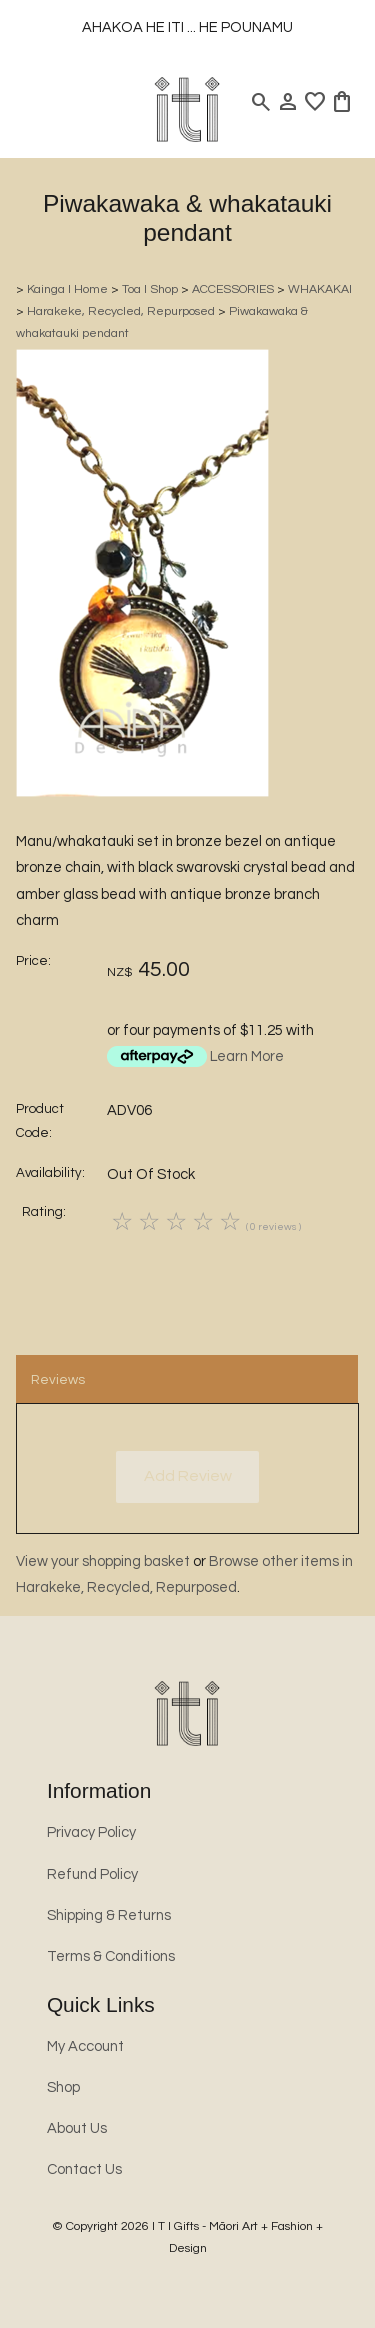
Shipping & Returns (109, 1915)
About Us (77, 2128)
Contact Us (84, 2169)
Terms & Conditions (111, 1956)
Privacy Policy (91, 1832)
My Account (85, 2046)
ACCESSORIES (233, 289)
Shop (63, 2087)
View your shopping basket (103, 1561)
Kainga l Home (67, 289)
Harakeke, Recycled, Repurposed (121, 311)
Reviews (58, 1380)
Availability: (50, 1173)
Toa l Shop (150, 289)
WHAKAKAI (320, 289)
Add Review (188, 1476)
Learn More (247, 1056)
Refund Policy (92, 1874)
